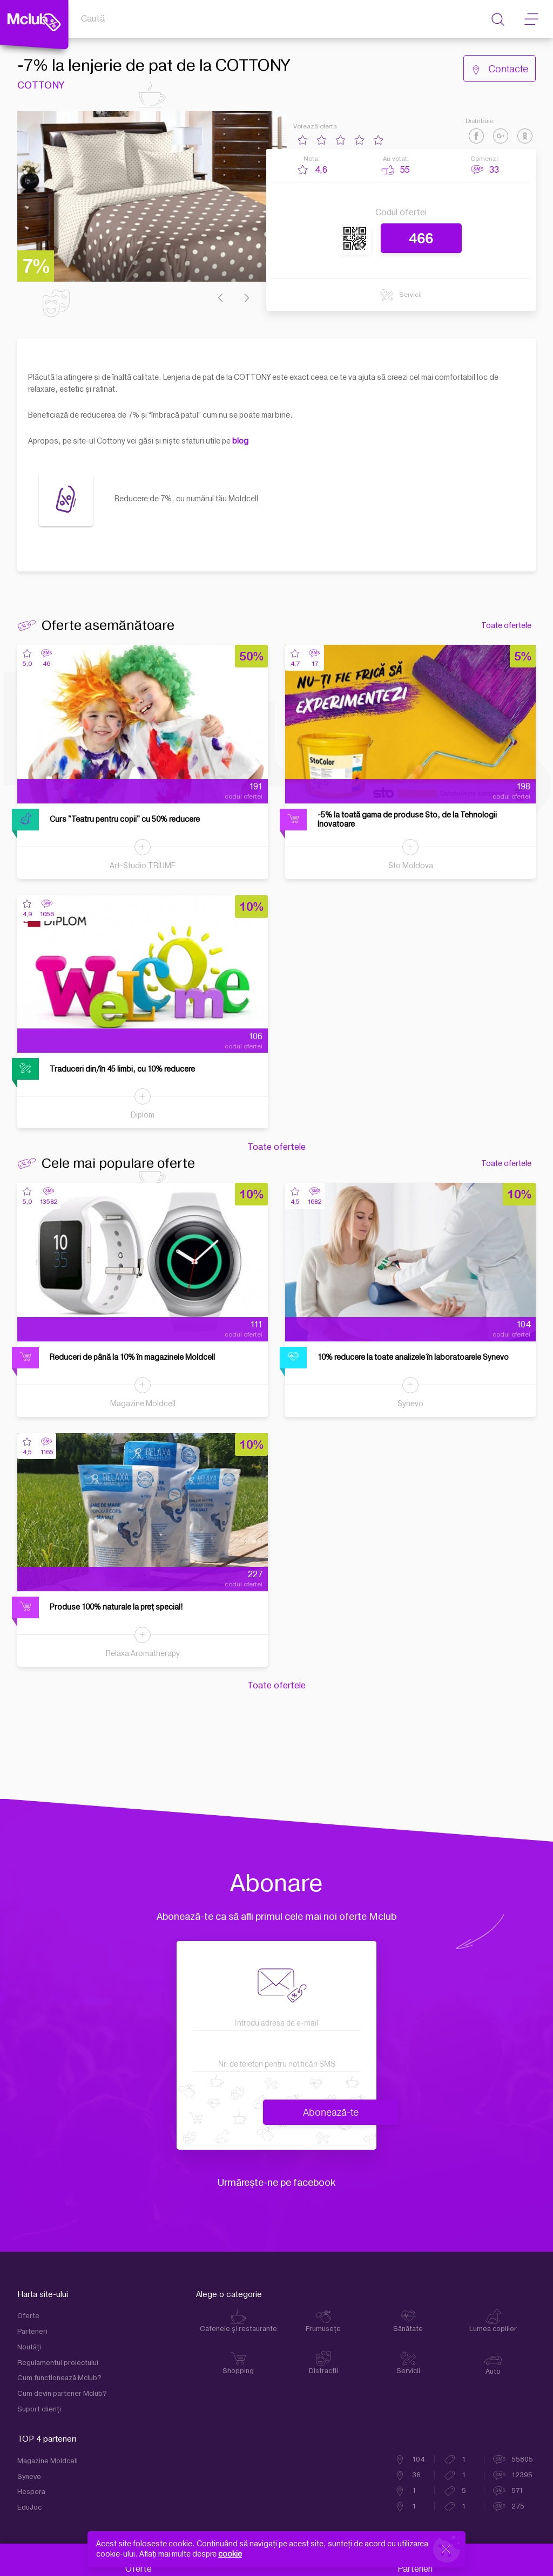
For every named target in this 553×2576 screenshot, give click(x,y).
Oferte (28, 2316)
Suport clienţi (39, 2409)
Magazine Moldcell (143, 1403)
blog (240, 441)
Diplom (142, 1115)
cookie (230, 2554)
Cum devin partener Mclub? (62, 2393)
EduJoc (29, 2507)
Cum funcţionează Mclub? (59, 2378)
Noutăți (29, 2347)
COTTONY (40, 85)
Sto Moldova (410, 865)
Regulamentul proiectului (57, 2363)
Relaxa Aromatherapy (143, 1653)
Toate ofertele (506, 625)
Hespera (31, 2492)
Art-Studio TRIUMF (143, 865)
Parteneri (32, 2331)
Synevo (410, 1403)
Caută (93, 18)
